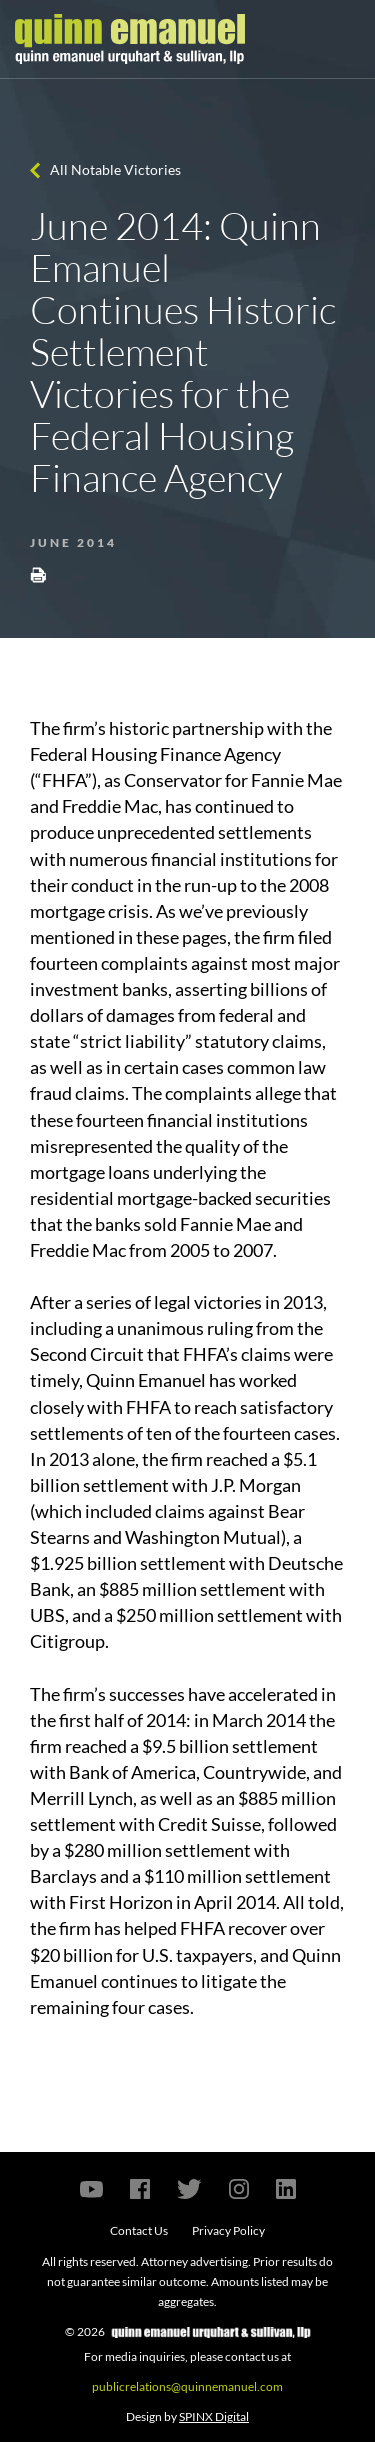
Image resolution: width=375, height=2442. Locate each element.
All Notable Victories (115, 169)
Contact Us (139, 2230)
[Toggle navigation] (342, 39)
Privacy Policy (228, 2230)
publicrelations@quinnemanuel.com (187, 2386)
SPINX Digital (214, 2416)
